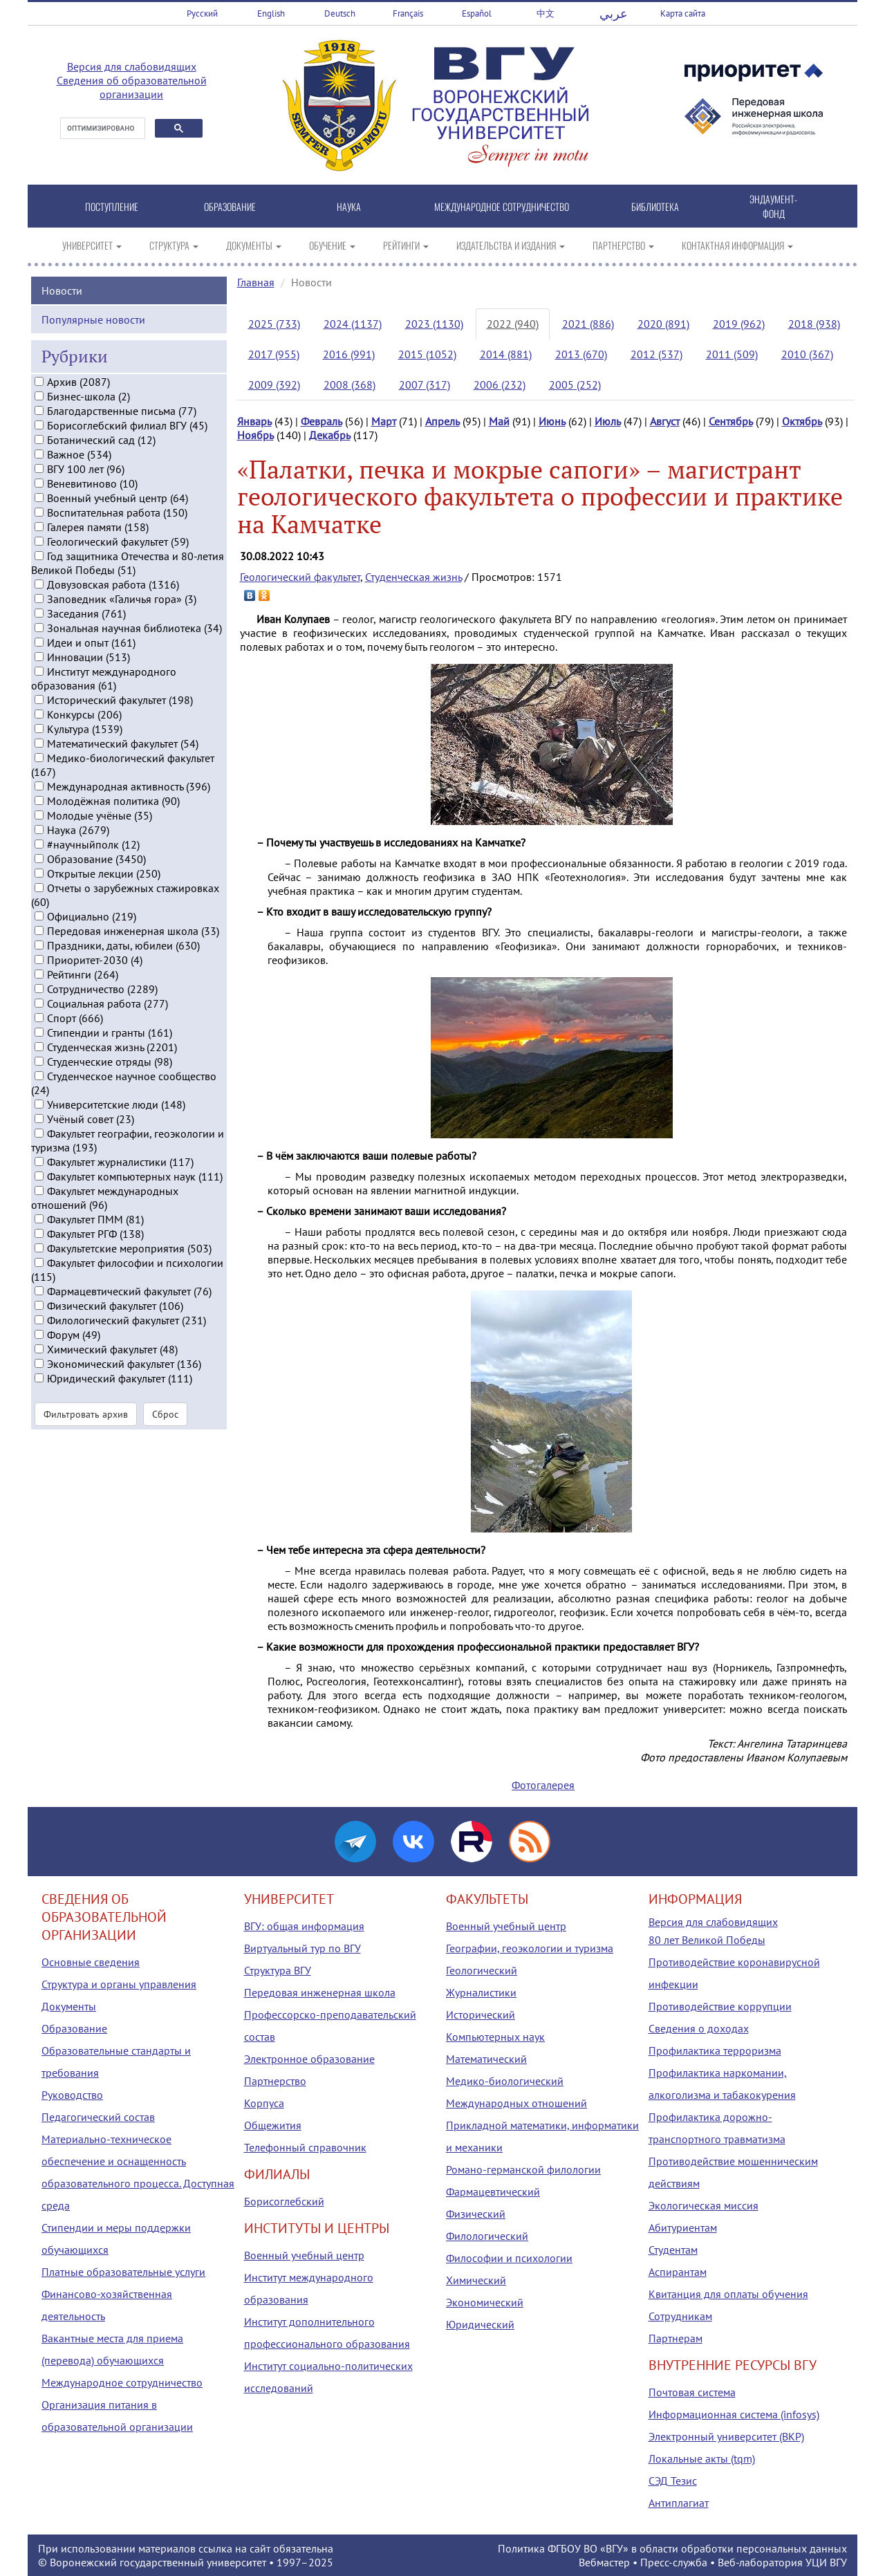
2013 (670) (581, 354)
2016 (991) (349, 354)
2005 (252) (575, 384)
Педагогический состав (98, 2117)
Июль (608, 421)
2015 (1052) (427, 354)
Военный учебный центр (304, 2255)
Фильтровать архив (86, 1426)
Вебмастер (604, 2562)
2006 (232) (499, 384)
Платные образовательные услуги (123, 2272)
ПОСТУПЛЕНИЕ (111, 206)
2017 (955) (273, 354)
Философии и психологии (509, 2258)
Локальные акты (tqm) (702, 2458)
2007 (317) (424, 384)
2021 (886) (588, 324)
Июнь (552, 421)
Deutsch (339, 13)
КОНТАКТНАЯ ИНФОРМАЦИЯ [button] (737, 245)
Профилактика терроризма (715, 2050)
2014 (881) (506, 354)
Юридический (480, 2324)
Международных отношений (516, 2103)
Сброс (165, 1426)
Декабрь (330, 435)
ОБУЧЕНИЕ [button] (332, 245)
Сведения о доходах (699, 2028)
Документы (68, 2006)
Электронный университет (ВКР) (726, 2436)
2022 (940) (513, 324)
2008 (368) (349, 384)
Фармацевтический (493, 2191)
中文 (546, 13)
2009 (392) (274, 384)
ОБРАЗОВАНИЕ (230, 206)
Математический (486, 2059)
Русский (202, 13)
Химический (476, 2280)
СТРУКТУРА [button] (173, 245)
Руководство (72, 2095)
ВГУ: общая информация (304, 1926)
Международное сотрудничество (122, 2382)
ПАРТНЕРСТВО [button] (623, 245)
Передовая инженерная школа (319, 1992)
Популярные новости (93, 333)
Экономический (484, 2302)
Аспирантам (678, 2272)
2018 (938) (814, 324)
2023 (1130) (434, 324)
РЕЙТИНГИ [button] (406, 245)
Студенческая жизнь (413, 577)
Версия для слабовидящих (131, 66)
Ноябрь (255, 435)
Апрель (442, 421)
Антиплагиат (679, 2503)
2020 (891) (663, 324)
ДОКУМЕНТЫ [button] (253, 245)
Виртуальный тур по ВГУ (302, 1948)
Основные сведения (90, 1962)
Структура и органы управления (118, 1984)
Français (408, 13)
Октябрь (802, 421)
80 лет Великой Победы (707, 1940)
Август (665, 421)
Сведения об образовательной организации (132, 87)
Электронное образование (309, 2059)
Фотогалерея (543, 1785)
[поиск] (101, 129)
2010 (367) (807, 354)
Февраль (321, 421)
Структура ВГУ (277, 1970)
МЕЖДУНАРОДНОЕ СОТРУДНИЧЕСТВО (501, 206)
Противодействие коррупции (720, 2006)
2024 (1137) (353, 324)
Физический (475, 2214)
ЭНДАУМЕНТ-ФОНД (773, 206)
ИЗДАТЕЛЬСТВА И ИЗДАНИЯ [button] (510, 245)
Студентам (673, 2250)
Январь (254, 421)
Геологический (481, 1970)
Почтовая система (692, 2392)
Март (383, 421)
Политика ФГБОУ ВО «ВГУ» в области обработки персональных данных (672, 2548)
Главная (255, 282)
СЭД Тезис (673, 2480)
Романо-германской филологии (523, 2169)
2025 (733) (274, 324)
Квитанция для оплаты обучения (728, 2294)
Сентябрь (731, 421)
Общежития (272, 2125)
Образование (74, 2028)
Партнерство (275, 2081)
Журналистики (481, 1992)
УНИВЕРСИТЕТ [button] (92, 245)
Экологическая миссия (703, 2205)
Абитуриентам (683, 2227)
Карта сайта (682, 13)
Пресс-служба (673, 2562)
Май (499, 421)
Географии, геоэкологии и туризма (529, 1948)
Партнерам (675, 2338)
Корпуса (264, 2103)
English (271, 13)
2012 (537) (656, 354)
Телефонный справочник (305, 2147)
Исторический (480, 2014)
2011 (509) (732, 354)
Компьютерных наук (495, 2037)
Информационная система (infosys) (734, 2414)
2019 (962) (739, 324)
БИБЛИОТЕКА (655, 206)
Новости (61, 304)
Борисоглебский (284, 2201)
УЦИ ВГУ (826, 2562)
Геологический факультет (300, 577)
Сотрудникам (680, 2316)
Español (477, 13)
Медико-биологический (504, 2081)
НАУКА (349, 206)
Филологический (487, 2236)
